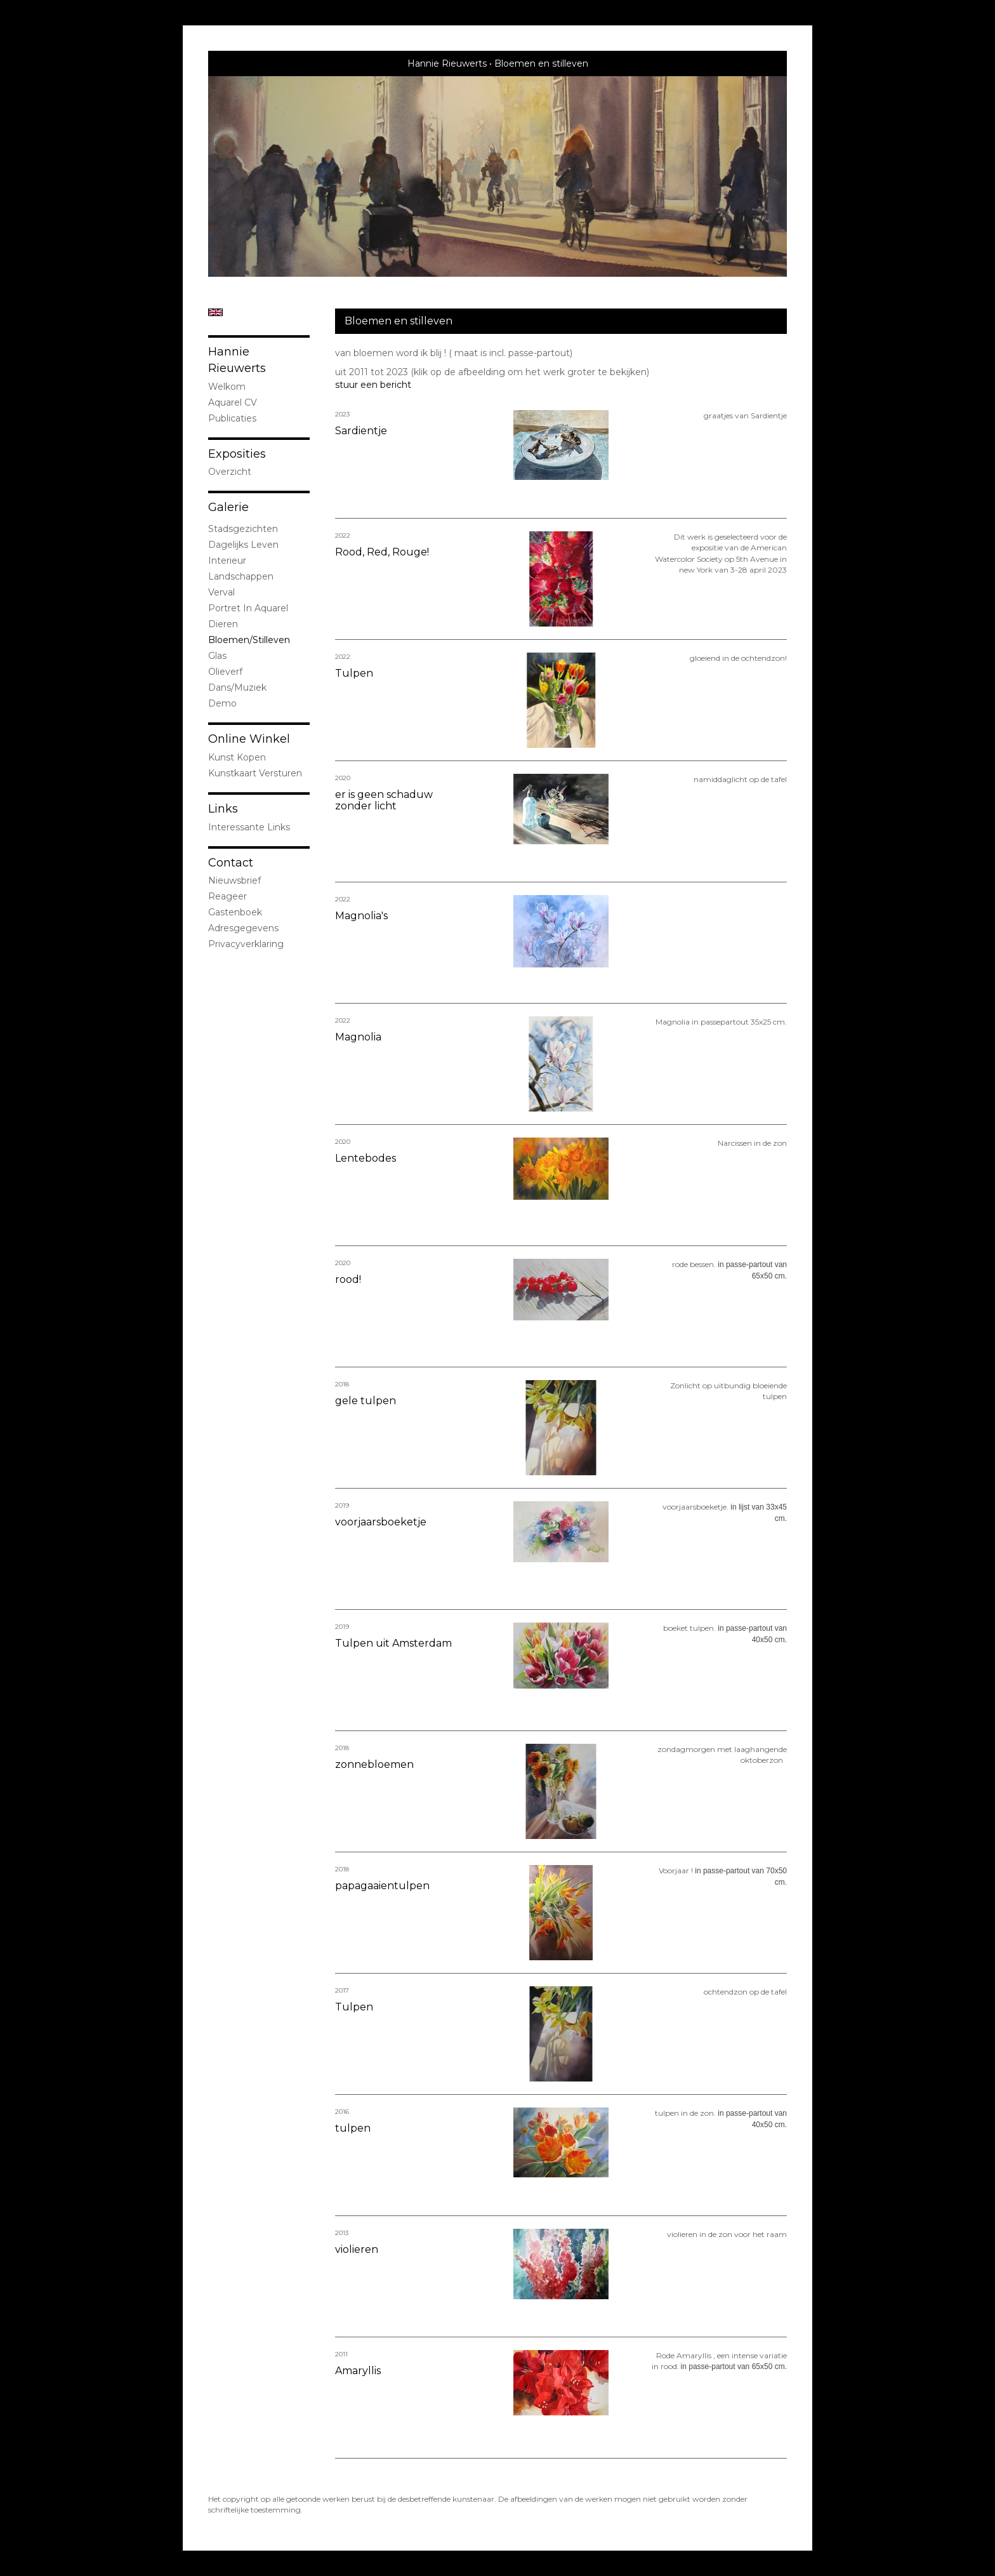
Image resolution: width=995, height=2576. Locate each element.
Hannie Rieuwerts (447, 63)
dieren (223, 624)
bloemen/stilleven (249, 640)
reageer (227, 896)
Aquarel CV (232, 402)
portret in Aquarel (248, 608)
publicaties (232, 418)
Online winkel (249, 739)
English (215, 312)
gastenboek (235, 912)
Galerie (228, 507)
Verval (221, 592)
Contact (230, 863)
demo (222, 703)
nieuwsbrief (234, 880)
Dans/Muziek (237, 687)
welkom (227, 386)
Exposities (237, 454)
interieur (227, 560)
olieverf (225, 671)
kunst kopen (237, 757)
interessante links (249, 827)
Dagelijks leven (243, 544)
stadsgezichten (243, 528)
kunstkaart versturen (255, 773)
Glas (217, 655)
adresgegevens (243, 928)
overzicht (229, 471)
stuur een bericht (373, 384)
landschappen (240, 576)
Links (223, 809)
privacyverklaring (246, 944)
